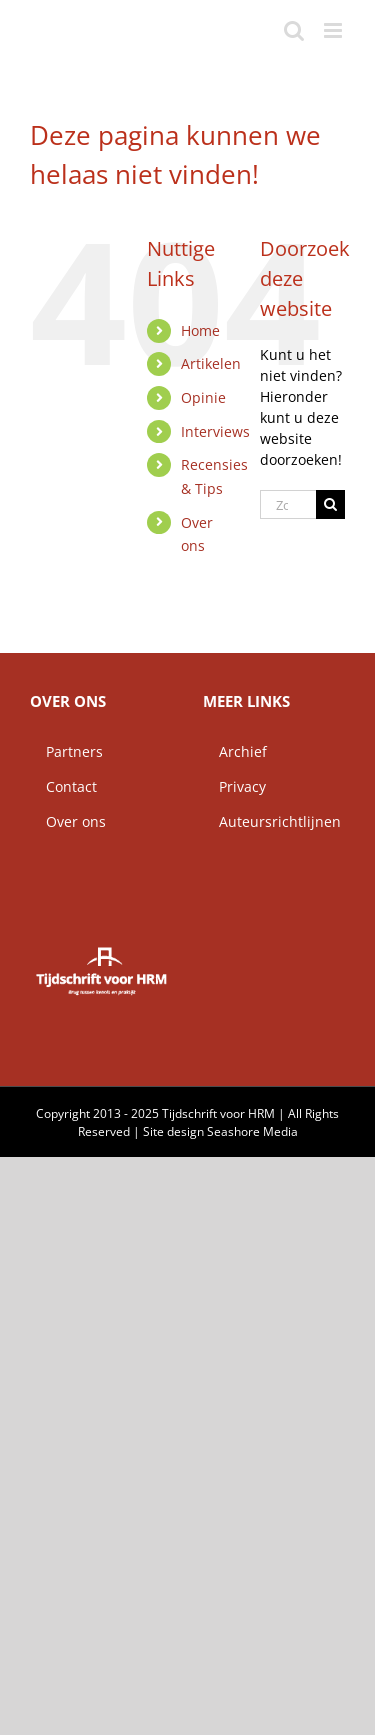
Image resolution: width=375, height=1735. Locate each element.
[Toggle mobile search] (294, 30)
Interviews (215, 431)
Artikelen (211, 363)
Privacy (234, 786)
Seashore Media (252, 1131)
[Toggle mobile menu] (334, 30)
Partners (66, 751)
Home (200, 330)
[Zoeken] (330, 504)
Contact (63, 786)
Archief (235, 751)
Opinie (203, 397)
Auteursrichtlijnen (272, 821)
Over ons (68, 821)
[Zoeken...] (288, 504)
